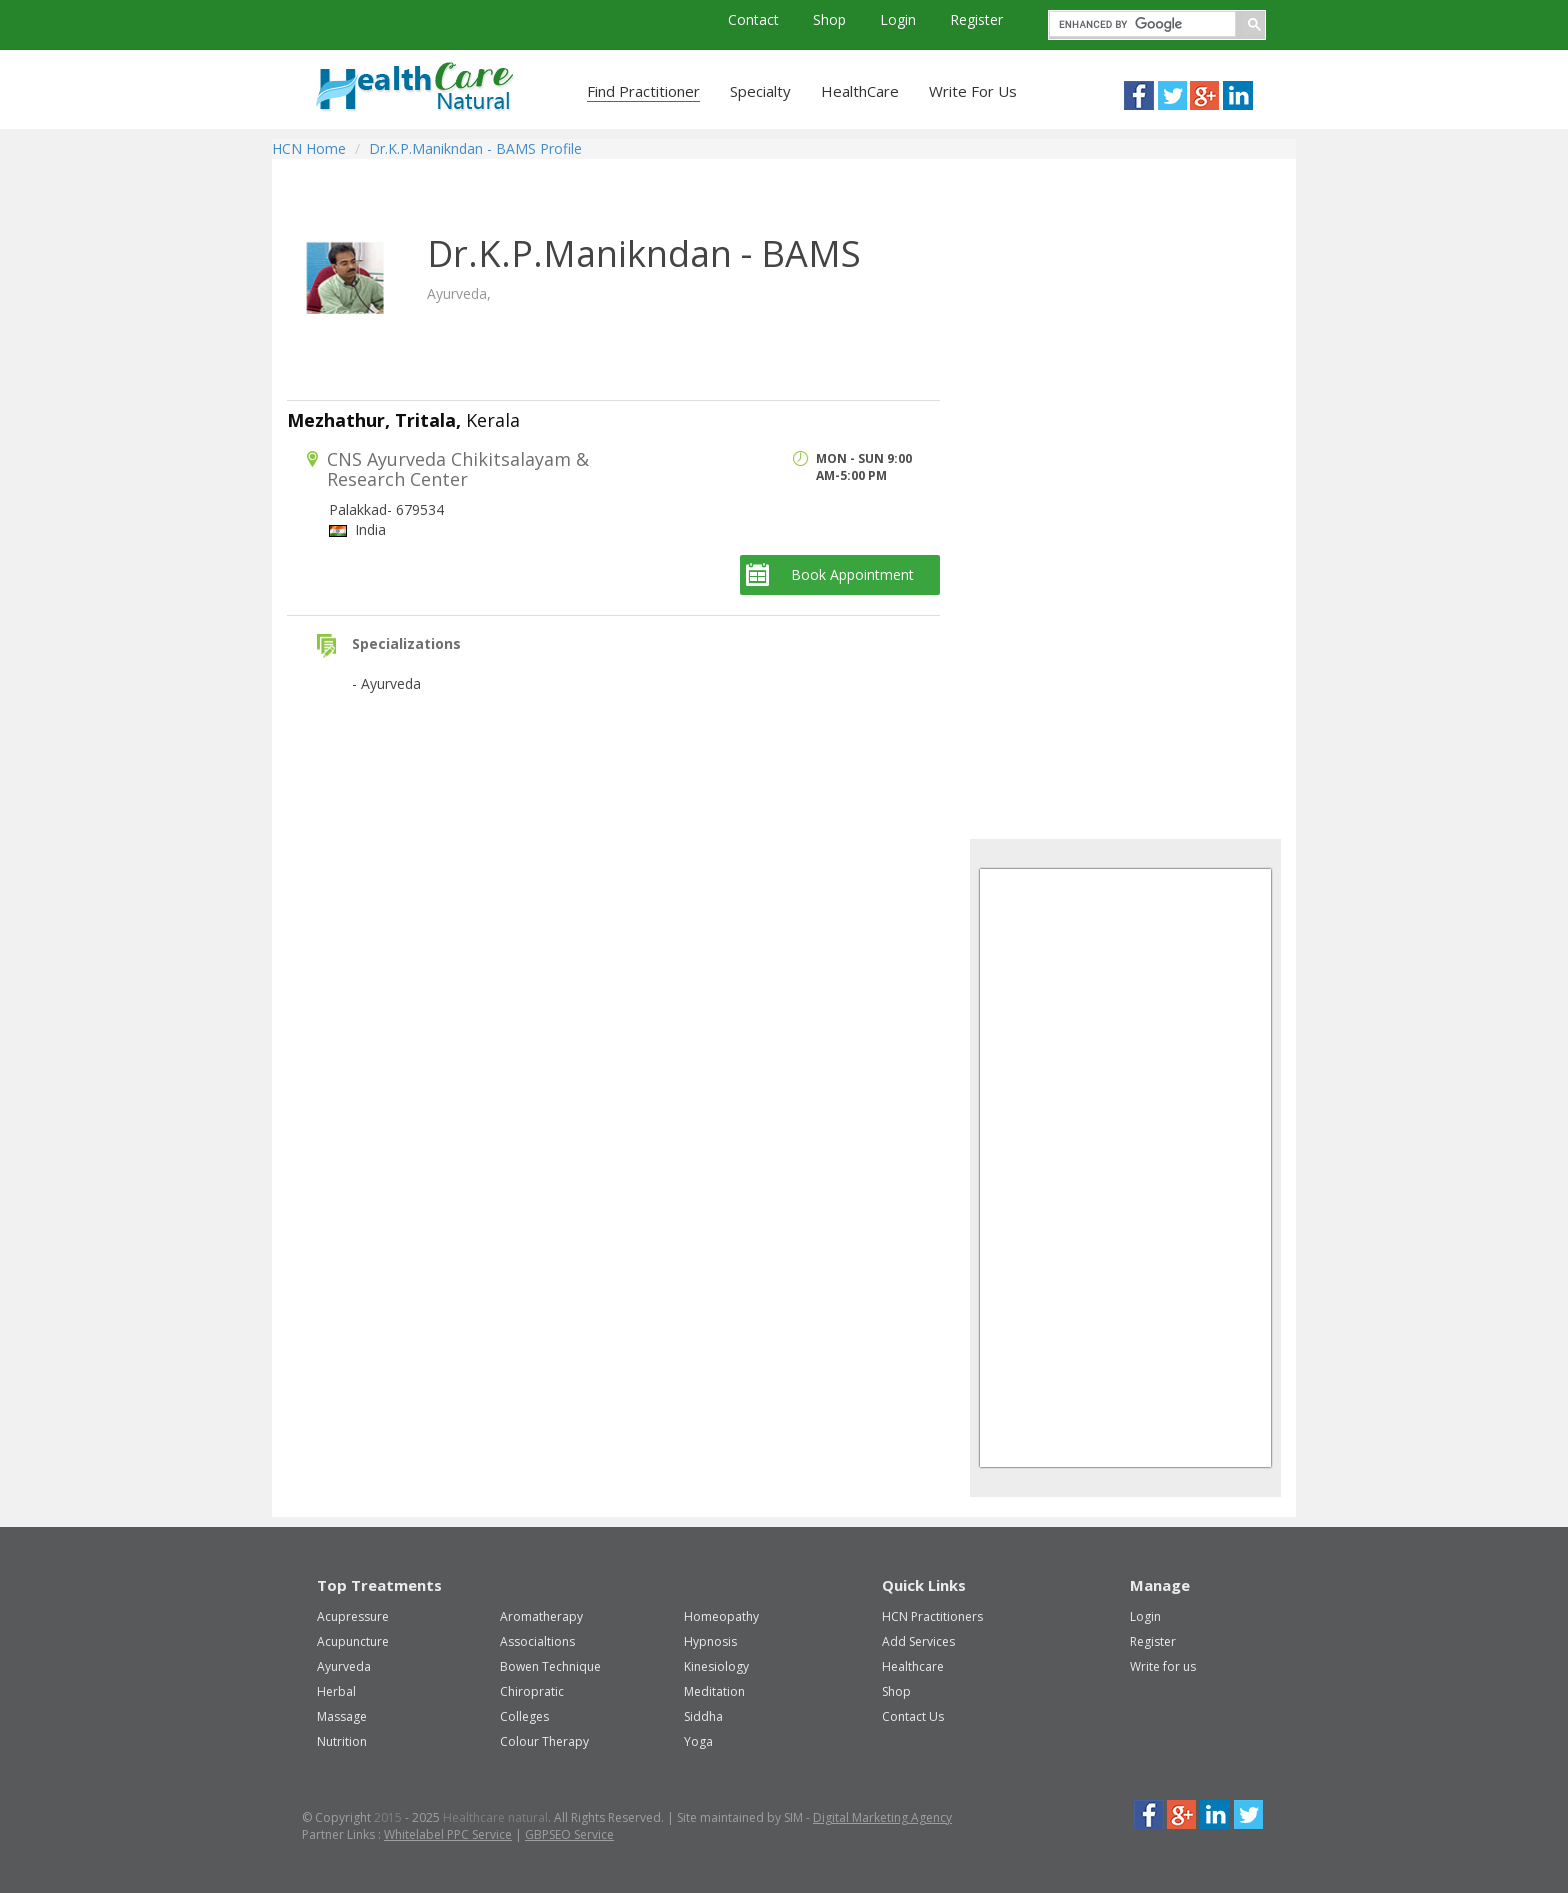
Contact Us (913, 1716)
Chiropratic (532, 1691)
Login (900, 19)
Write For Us (973, 91)
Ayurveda (344, 1666)
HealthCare (860, 91)
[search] (1141, 24)
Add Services (918, 1641)
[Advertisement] (1120, 514)
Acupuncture (353, 1641)
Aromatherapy (541, 1616)
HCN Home (309, 148)
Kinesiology (716, 1666)
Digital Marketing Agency (882, 1817)
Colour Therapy (544, 1741)
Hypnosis (710, 1641)
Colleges (524, 1716)
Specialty (760, 91)
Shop (831, 19)
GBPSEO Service (569, 1834)
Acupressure (353, 1616)
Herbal (336, 1691)
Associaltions (537, 1641)
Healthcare (913, 1666)
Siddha (703, 1716)
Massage (342, 1716)
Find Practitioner (643, 91)
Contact (755, 19)
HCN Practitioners (932, 1616)
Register (976, 19)
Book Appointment (852, 574)
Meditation (714, 1691)
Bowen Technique (550, 1666)
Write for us (1163, 1666)
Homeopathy (721, 1616)
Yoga (698, 1741)
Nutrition (342, 1741)
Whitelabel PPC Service (448, 1834)
